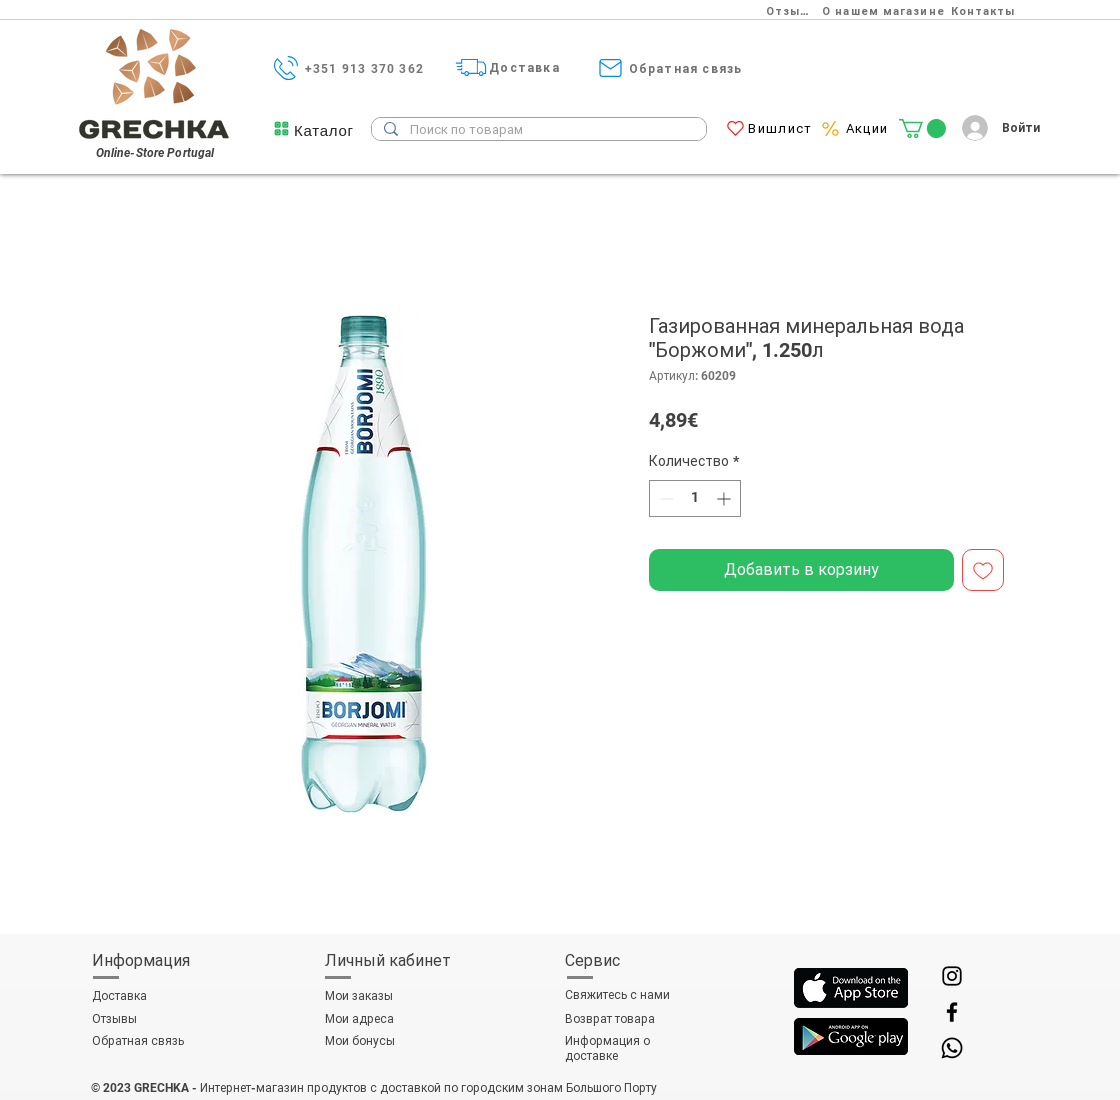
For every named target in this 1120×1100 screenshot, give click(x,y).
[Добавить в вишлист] (983, 570)
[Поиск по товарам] (537, 130)
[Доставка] (526, 67)
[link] (922, 128)
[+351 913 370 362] (366, 68)
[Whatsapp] (952, 1048)
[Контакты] (985, 11)
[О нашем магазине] (885, 11)
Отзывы (114, 1019)
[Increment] (725, 498)
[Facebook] (952, 1012)
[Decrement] (664, 498)
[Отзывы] (793, 11)
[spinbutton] (695, 498)
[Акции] (869, 128)
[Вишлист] (782, 128)
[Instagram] (952, 976)
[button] (324, 130)
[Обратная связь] (687, 68)
